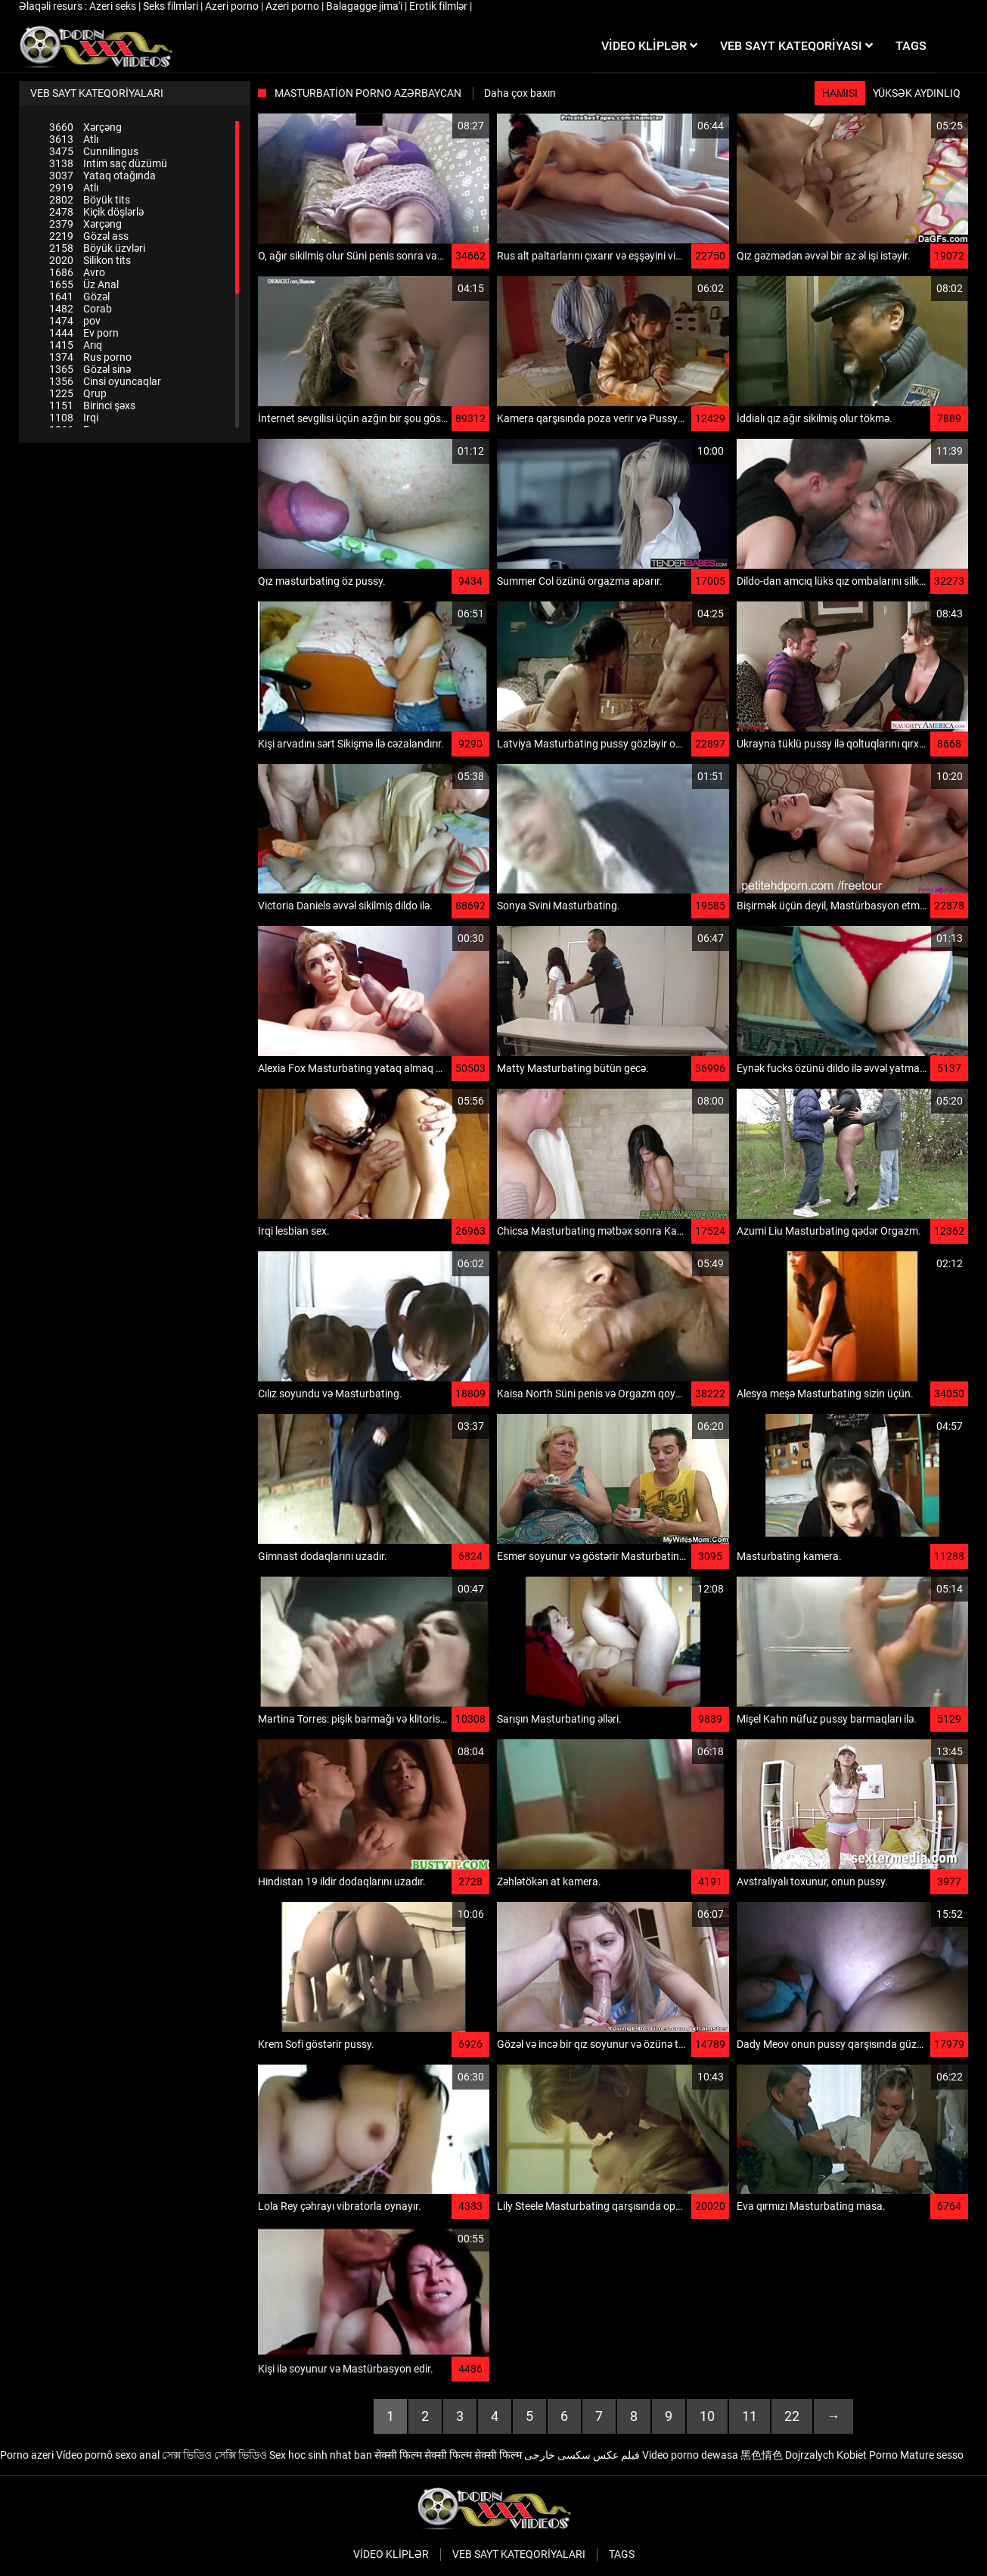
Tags (622, 2554)
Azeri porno (233, 6)
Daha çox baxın (520, 93)
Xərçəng (85, 127)
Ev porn (84, 333)
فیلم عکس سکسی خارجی (582, 2455)
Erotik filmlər (439, 6)
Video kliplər (391, 2554)
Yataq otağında (102, 175)
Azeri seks (113, 6)
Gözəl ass (89, 236)
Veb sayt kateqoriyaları (518, 2554)
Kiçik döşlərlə (96, 212)
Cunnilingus (93, 151)
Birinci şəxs (92, 405)
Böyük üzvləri (97, 248)
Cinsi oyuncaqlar (105, 381)
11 (749, 2416)
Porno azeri (27, 2455)
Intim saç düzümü (108, 163)
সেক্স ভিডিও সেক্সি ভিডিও (214, 2455)
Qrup (78, 393)
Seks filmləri (171, 6)
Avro (77, 272)
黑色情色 (761, 2455)
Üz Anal (84, 284)
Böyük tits (89, 200)
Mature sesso (932, 2455)
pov (75, 321)
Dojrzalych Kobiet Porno (841, 2455)
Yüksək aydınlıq (917, 93)
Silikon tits (90, 260)
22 (791, 2416)
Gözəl (79, 297)
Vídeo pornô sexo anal (108, 2455)
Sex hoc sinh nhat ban (320, 2455)
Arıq (75, 345)
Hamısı (840, 93)
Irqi (73, 418)
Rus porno (90, 357)
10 (707, 2416)
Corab (80, 309)
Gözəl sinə (90, 369)
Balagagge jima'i (365, 6)
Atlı (73, 139)
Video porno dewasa (690, 2455)
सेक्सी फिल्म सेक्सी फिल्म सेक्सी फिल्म (448, 2455)
